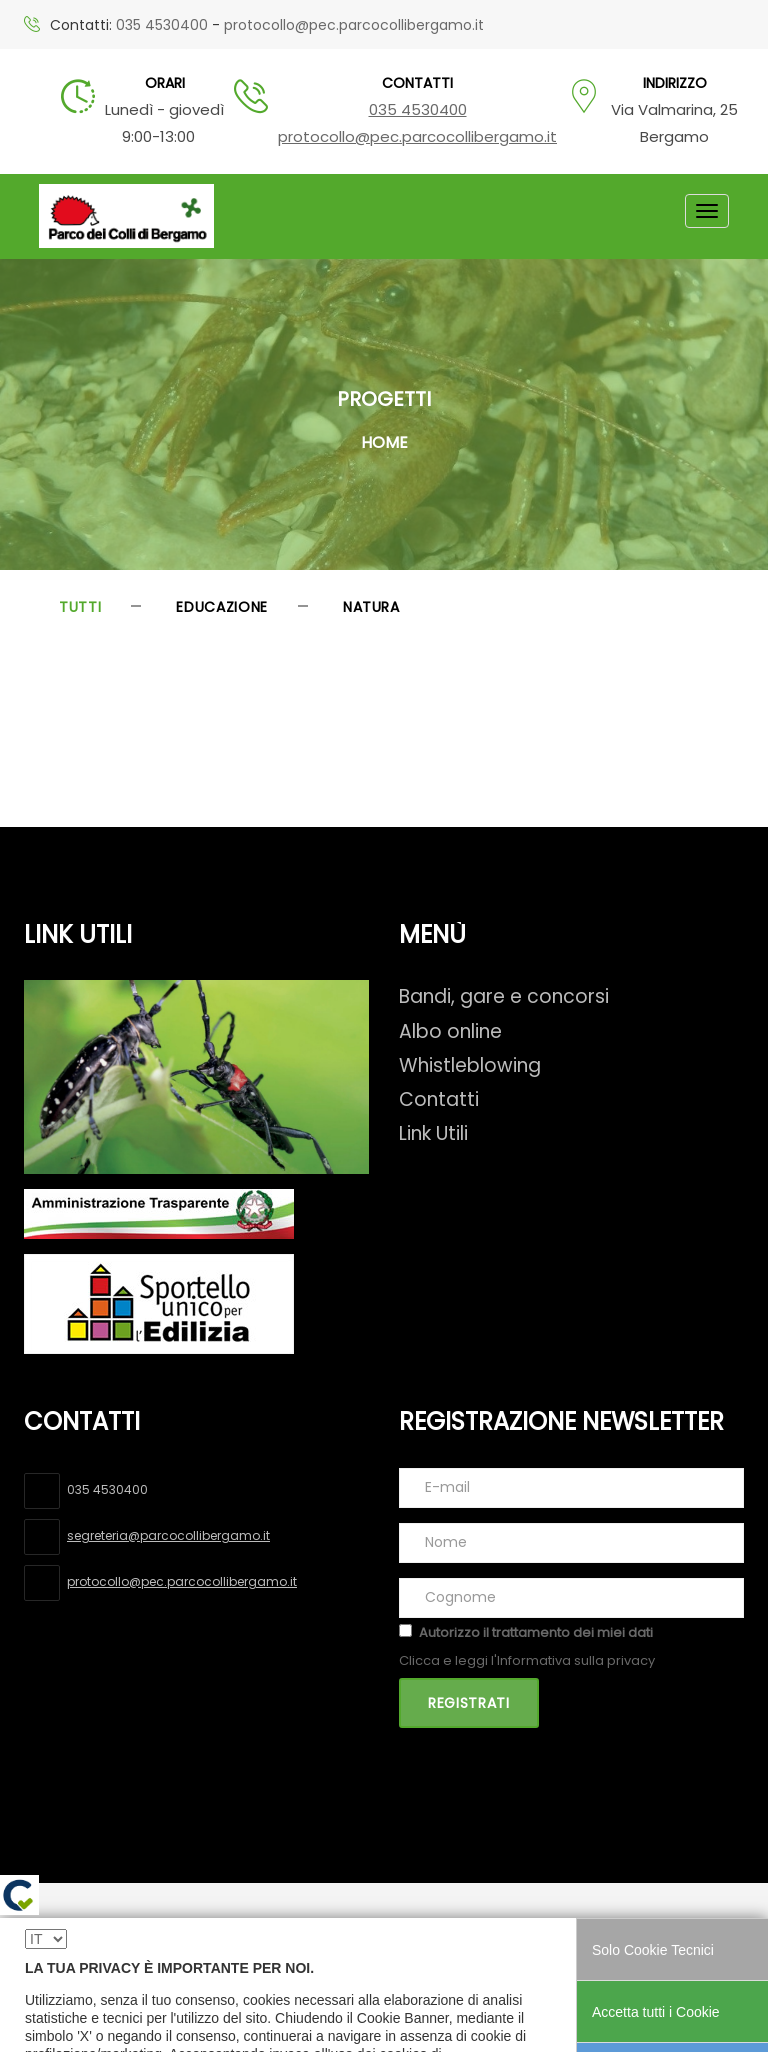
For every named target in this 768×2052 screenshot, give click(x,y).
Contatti (439, 1099)
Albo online (450, 1031)
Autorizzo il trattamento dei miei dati (536, 1632)
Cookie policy (490, 1932)
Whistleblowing (470, 1065)
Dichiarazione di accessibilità (130, 1959)
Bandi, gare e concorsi (504, 996)
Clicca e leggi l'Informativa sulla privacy (527, 1660)
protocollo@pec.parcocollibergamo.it (354, 25)
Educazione (222, 607)
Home (384, 442)
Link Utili (433, 1133)
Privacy (399, 1932)
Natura (371, 607)
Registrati (469, 1703)
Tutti (80, 607)
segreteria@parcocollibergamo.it (168, 1535)
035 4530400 (162, 25)
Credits (583, 1932)
